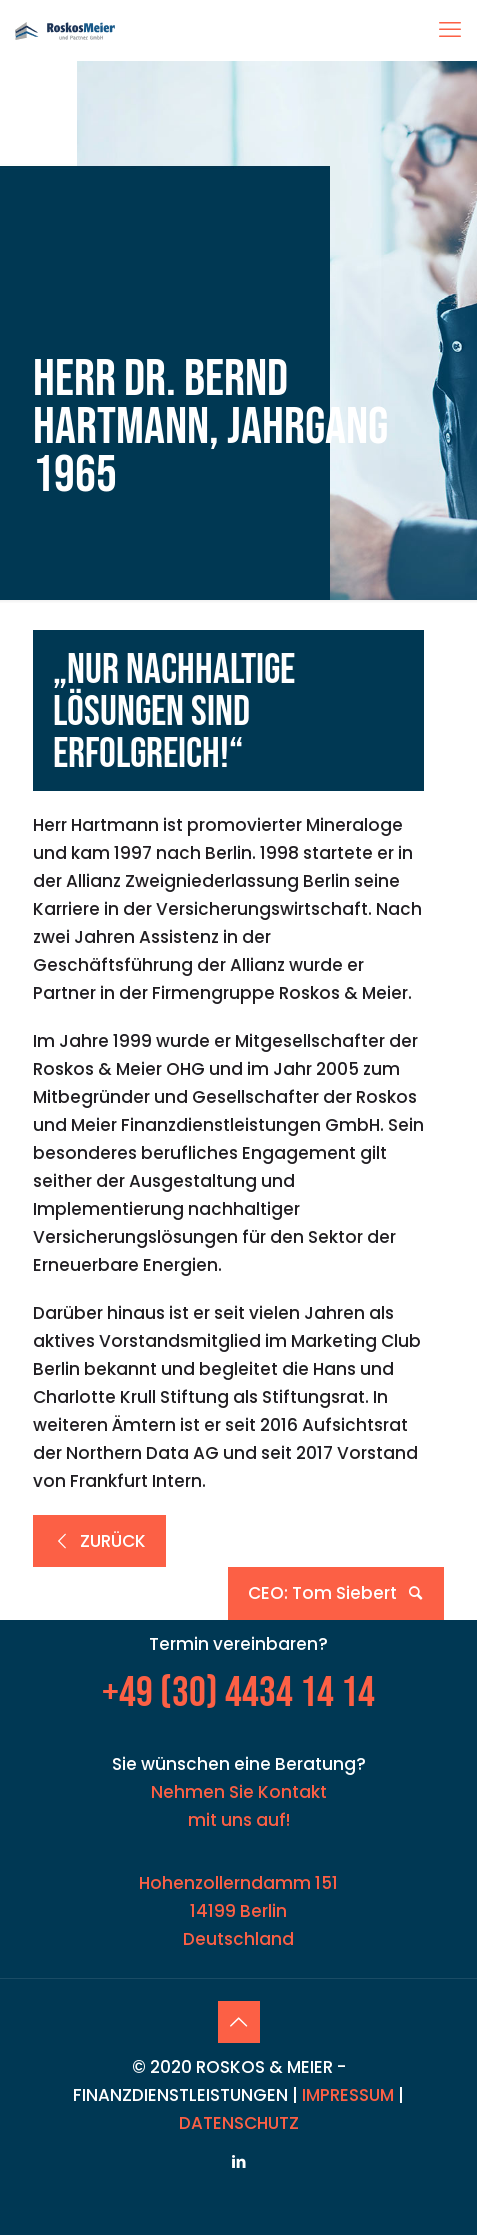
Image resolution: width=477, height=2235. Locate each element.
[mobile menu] (450, 30)
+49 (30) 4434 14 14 (238, 1693)
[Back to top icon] (239, 2022)
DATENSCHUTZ (239, 2123)
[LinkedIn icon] (238, 2161)
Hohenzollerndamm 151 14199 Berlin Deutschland (238, 1911)
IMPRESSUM (348, 2095)
